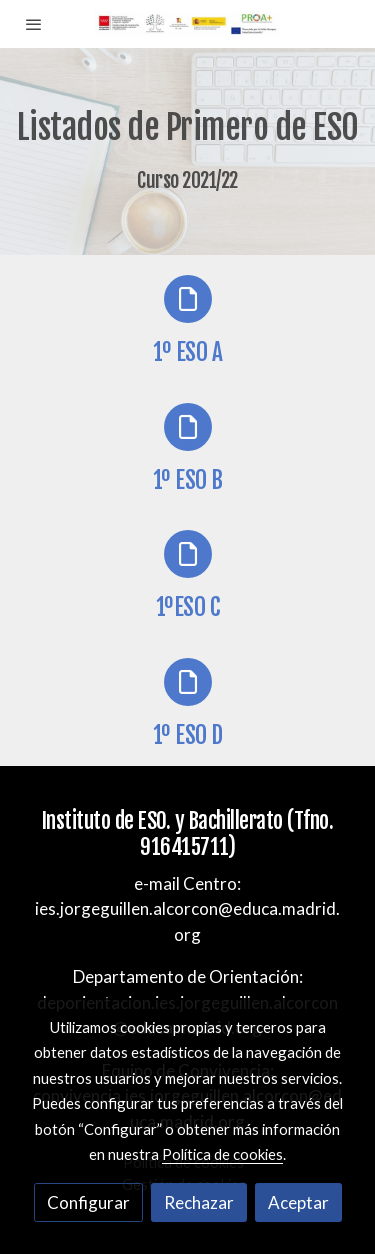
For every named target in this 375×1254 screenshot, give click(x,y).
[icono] (188, 299)
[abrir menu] (34, 24)
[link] (187, 24)
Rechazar (199, 1202)
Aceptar (298, 1202)
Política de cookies (222, 1154)
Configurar (88, 1202)
